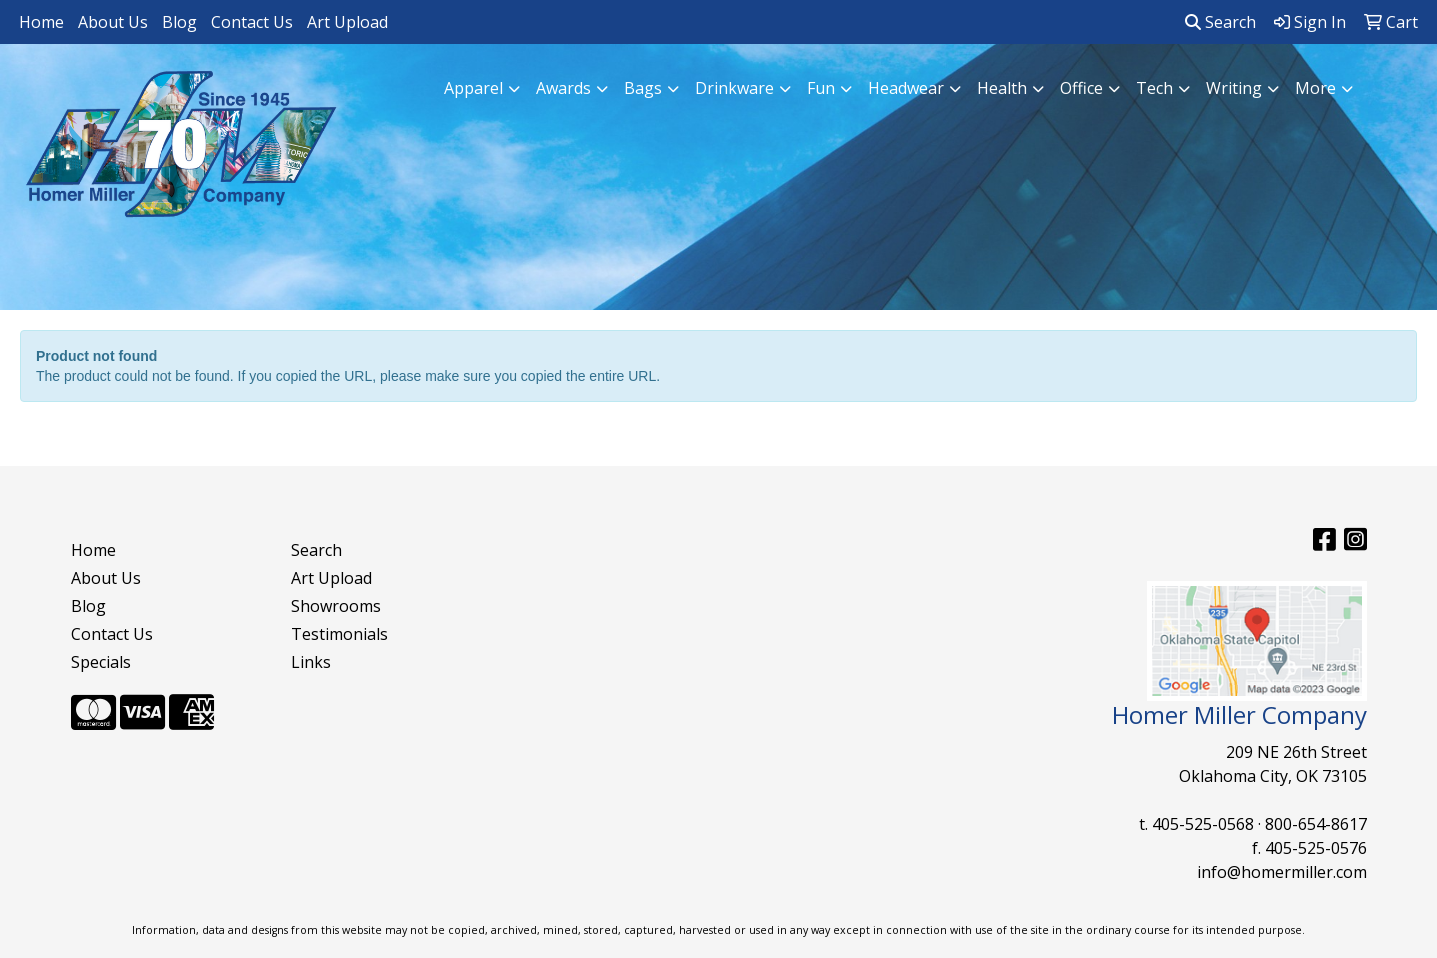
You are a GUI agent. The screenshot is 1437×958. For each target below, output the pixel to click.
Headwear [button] (906, 88)
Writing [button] (1234, 88)
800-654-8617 (1316, 824)
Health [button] (1002, 88)
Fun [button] (821, 88)
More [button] (1315, 88)
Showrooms (336, 606)
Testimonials (339, 634)
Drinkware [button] (734, 88)
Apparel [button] (473, 88)
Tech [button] (1154, 88)
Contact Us (252, 22)
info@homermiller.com (1282, 872)
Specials (101, 662)
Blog (179, 22)
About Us (113, 22)
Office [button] (1081, 88)
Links (311, 662)
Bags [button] (643, 88)
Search (1220, 22)
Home (41, 22)
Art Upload (347, 22)
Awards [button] (563, 88)
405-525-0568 (1203, 824)
